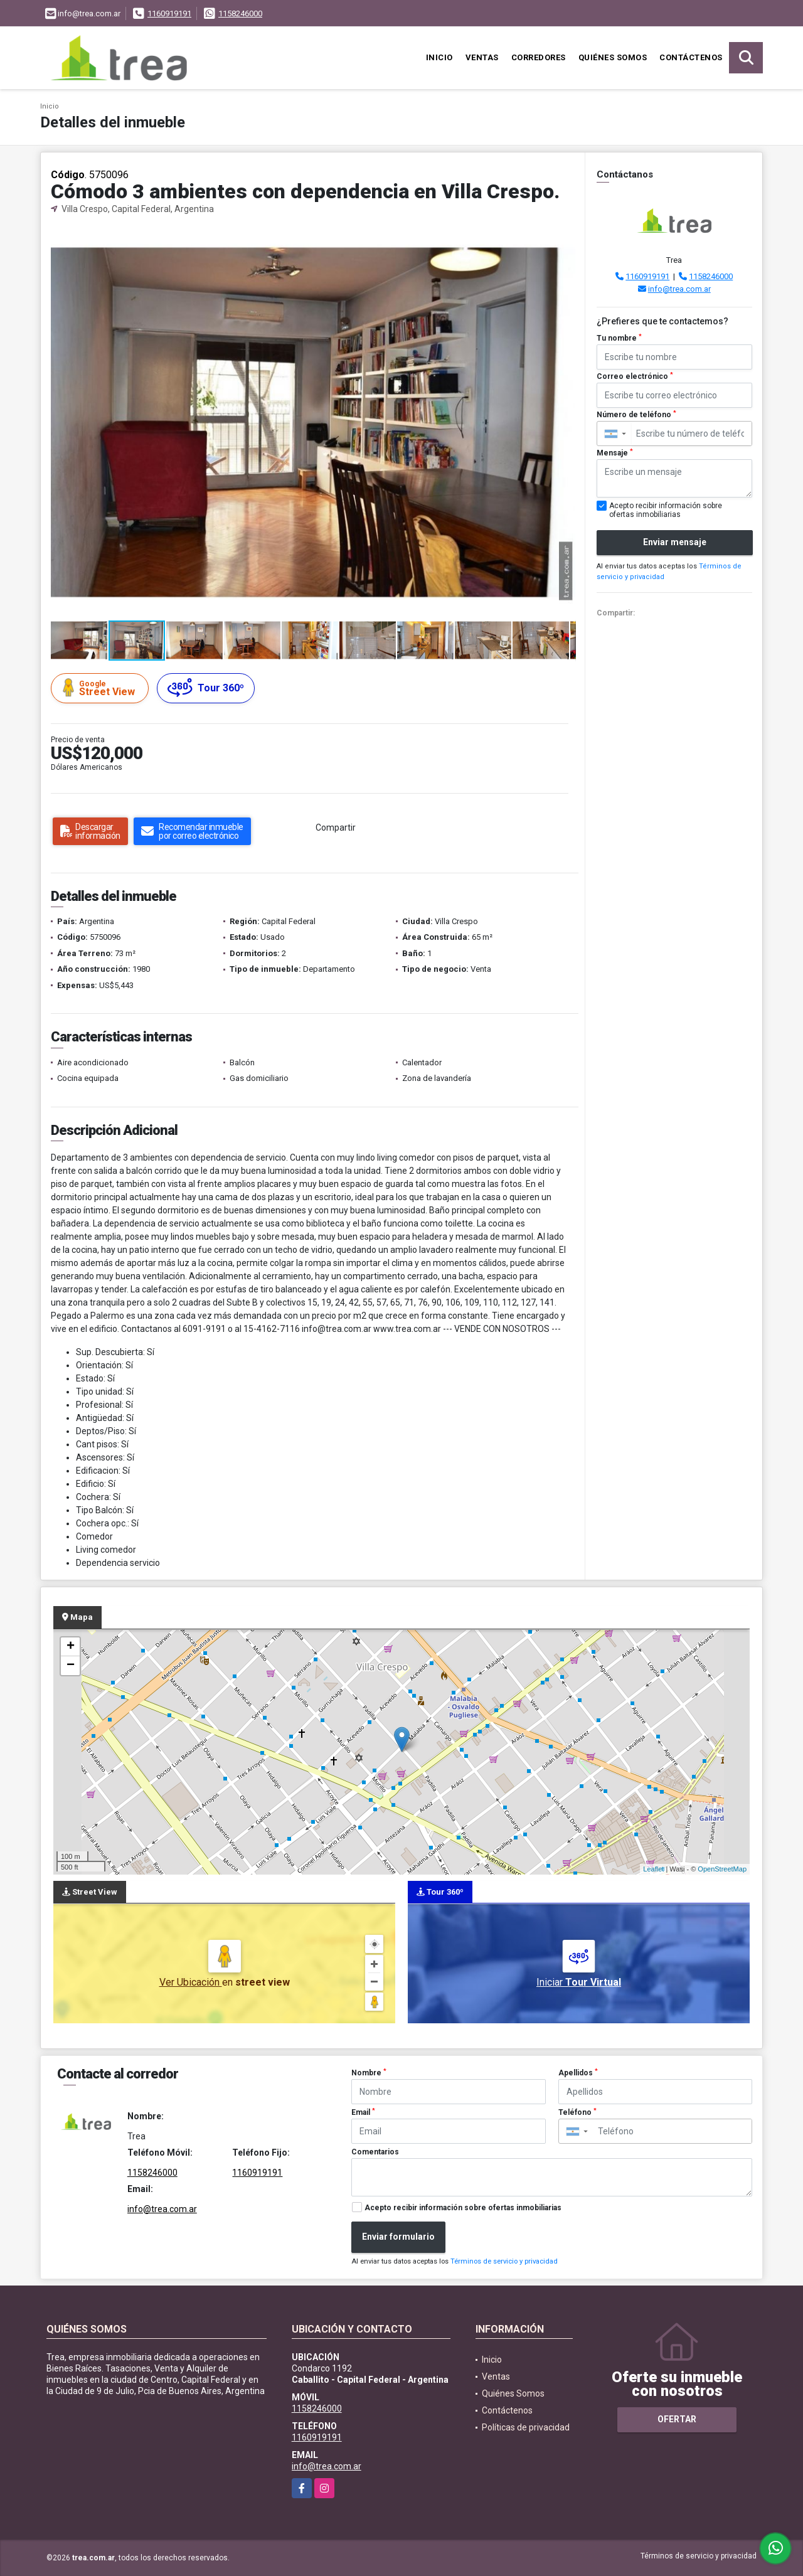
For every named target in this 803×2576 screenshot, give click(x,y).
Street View (102, 688)
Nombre (368, 2073)
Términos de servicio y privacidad (504, 2261)
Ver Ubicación (190, 1982)
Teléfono (577, 2112)
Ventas (482, 57)
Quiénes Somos (612, 57)
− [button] (70, 1665)
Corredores (538, 57)
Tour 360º (206, 687)
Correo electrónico (635, 376)
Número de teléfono (636, 415)
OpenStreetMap (722, 1869)
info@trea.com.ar (679, 289)
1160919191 (169, 13)
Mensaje (615, 453)
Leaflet (653, 1869)
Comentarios (375, 2152)
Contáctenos (691, 57)
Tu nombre (619, 338)
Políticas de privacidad (526, 2427)
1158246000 (240, 13)
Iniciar (578, 1982)
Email (363, 2112)
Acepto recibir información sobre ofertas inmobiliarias (462, 2207)
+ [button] (70, 1646)
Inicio (439, 57)
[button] (565, 237)
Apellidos (578, 2073)
